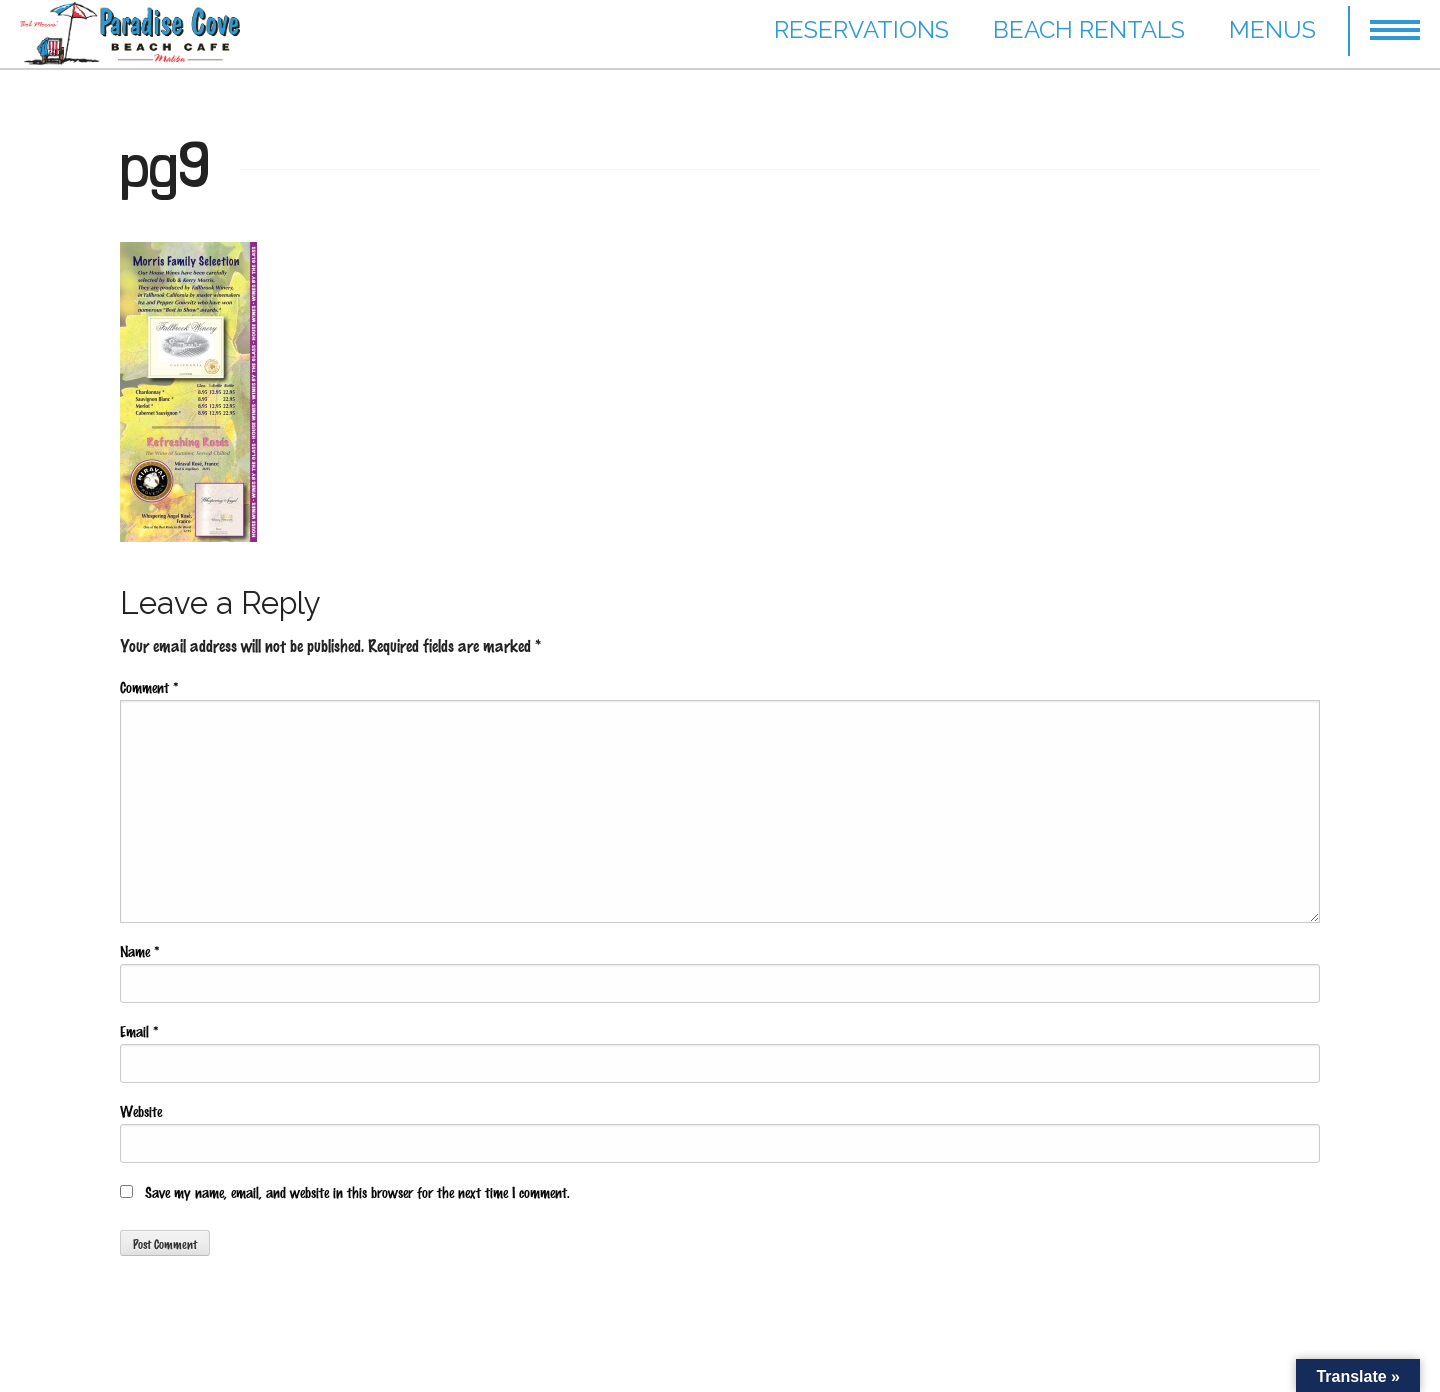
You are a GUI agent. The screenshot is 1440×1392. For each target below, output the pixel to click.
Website (141, 1111)
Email (139, 1031)
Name (139, 951)
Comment (149, 687)
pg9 (165, 164)
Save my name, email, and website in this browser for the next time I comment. (357, 1192)
